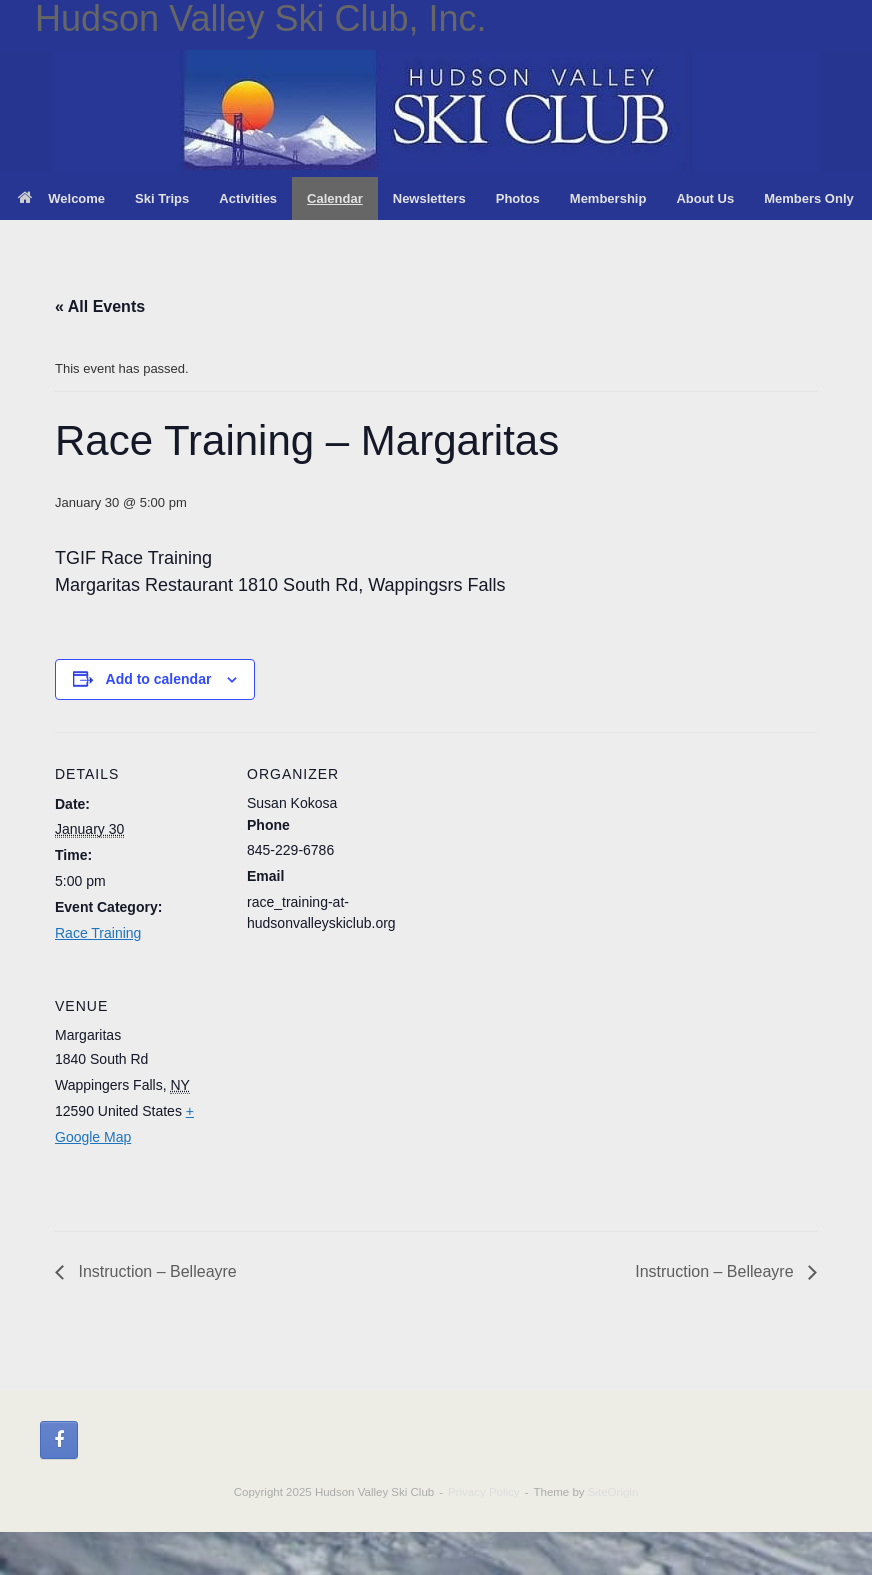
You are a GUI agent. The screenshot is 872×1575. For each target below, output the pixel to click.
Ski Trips (162, 198)
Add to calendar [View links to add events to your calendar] (159, 679)
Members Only (809, 198)
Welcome (61, 198)
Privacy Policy (484, 1492)
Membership (608, 198)
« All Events (100, 306)
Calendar (335, 198)
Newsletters (429, 198)
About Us (705, 198)
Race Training (98, 933)
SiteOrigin (613, 1492)
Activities (248, 198)
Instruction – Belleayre (155, 1271)
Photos (518, 198)
